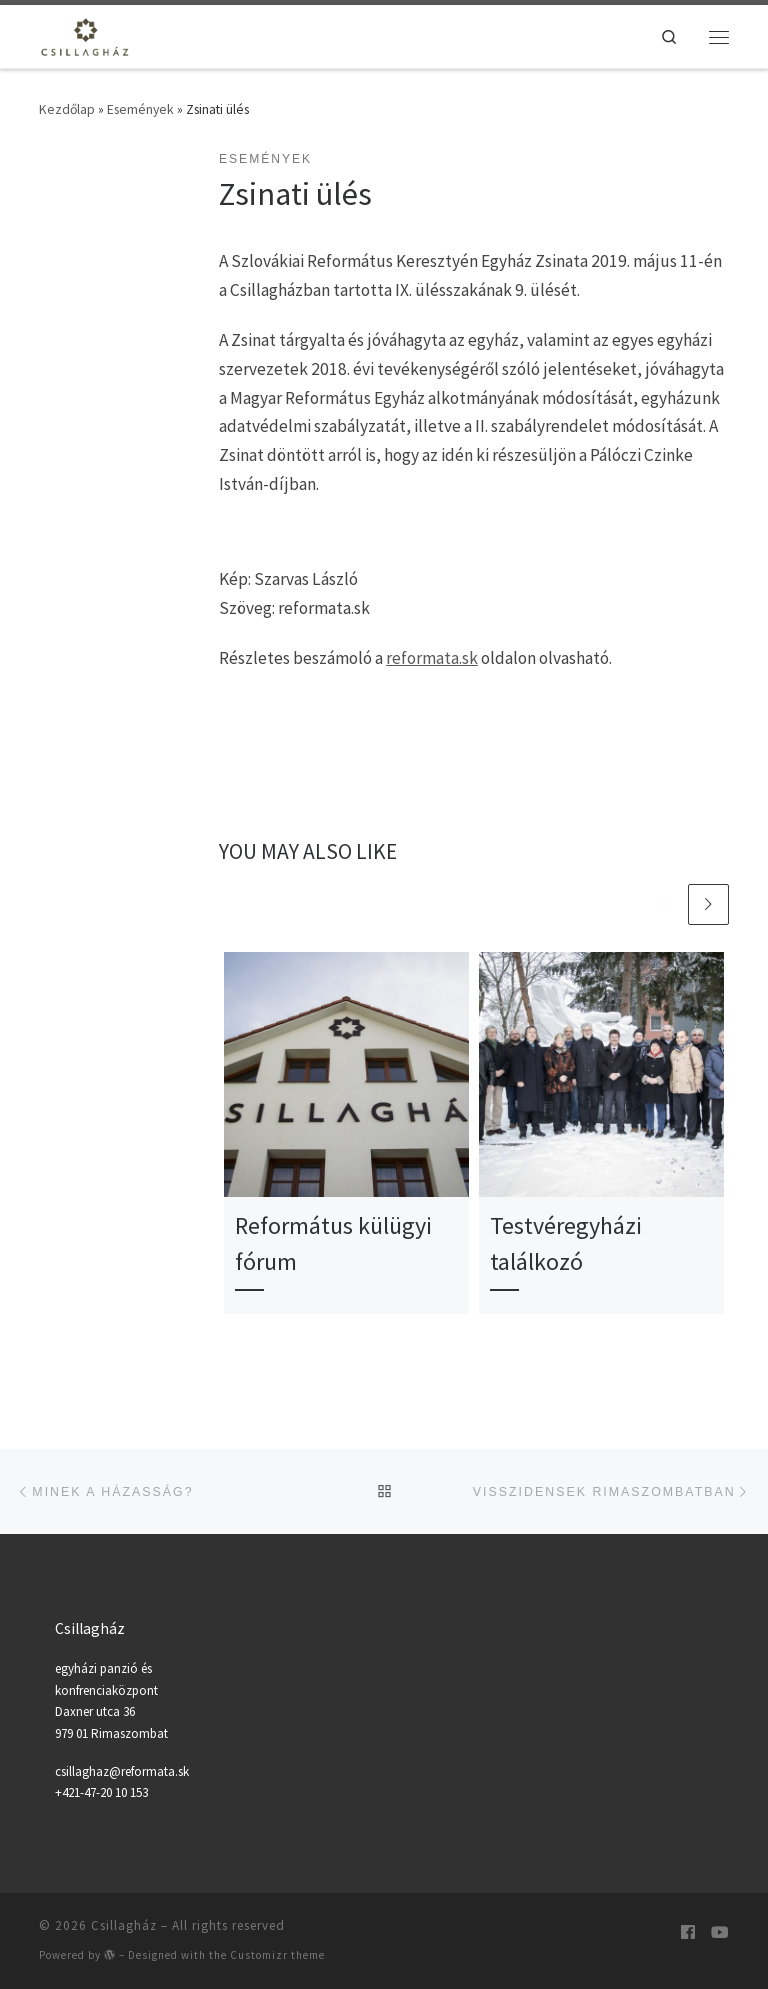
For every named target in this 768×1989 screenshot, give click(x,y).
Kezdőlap (67, 109)
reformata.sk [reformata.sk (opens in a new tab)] (432, 658)
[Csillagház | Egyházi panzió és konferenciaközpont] (88, 34)
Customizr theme (277, 1955)
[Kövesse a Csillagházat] (688, 1932)
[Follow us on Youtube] (720, 1932)
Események (140, 109)
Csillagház (124, 1925)
